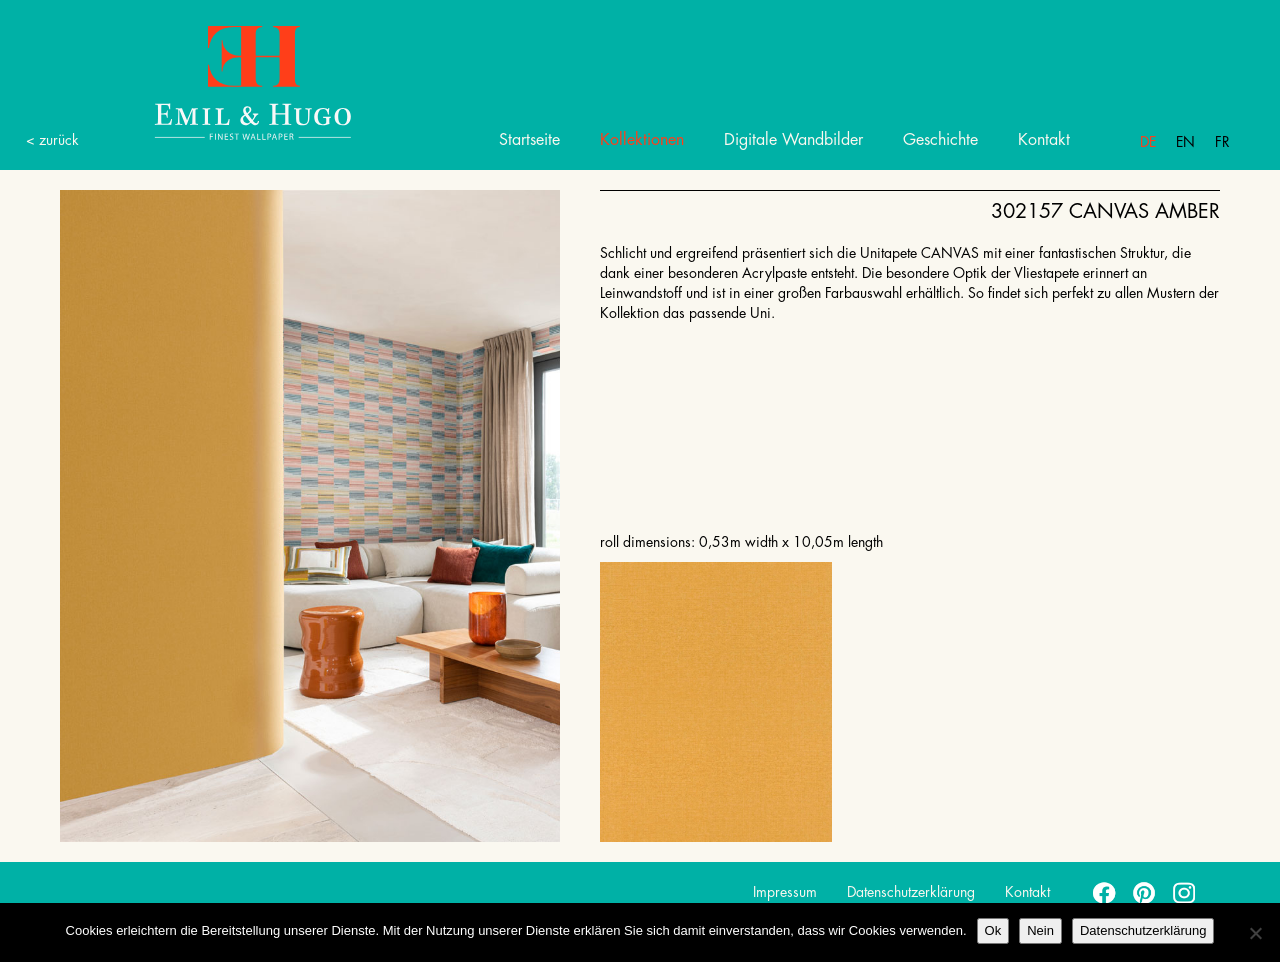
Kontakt (1044, 140)
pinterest (1145, 892)
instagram (1185, 892)
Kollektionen (642, 140)
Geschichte (940, 140)
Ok (993, 930)
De (1148, 142)
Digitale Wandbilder (793, 140)
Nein (1040, 930)
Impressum (785, 892)
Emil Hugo (230, 81)
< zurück (52, 140)
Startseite (529, 140)
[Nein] (1255, 933)
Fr (1222, 142)
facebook (1105, 892)
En (1185, 142)
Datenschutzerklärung (911, 892)
